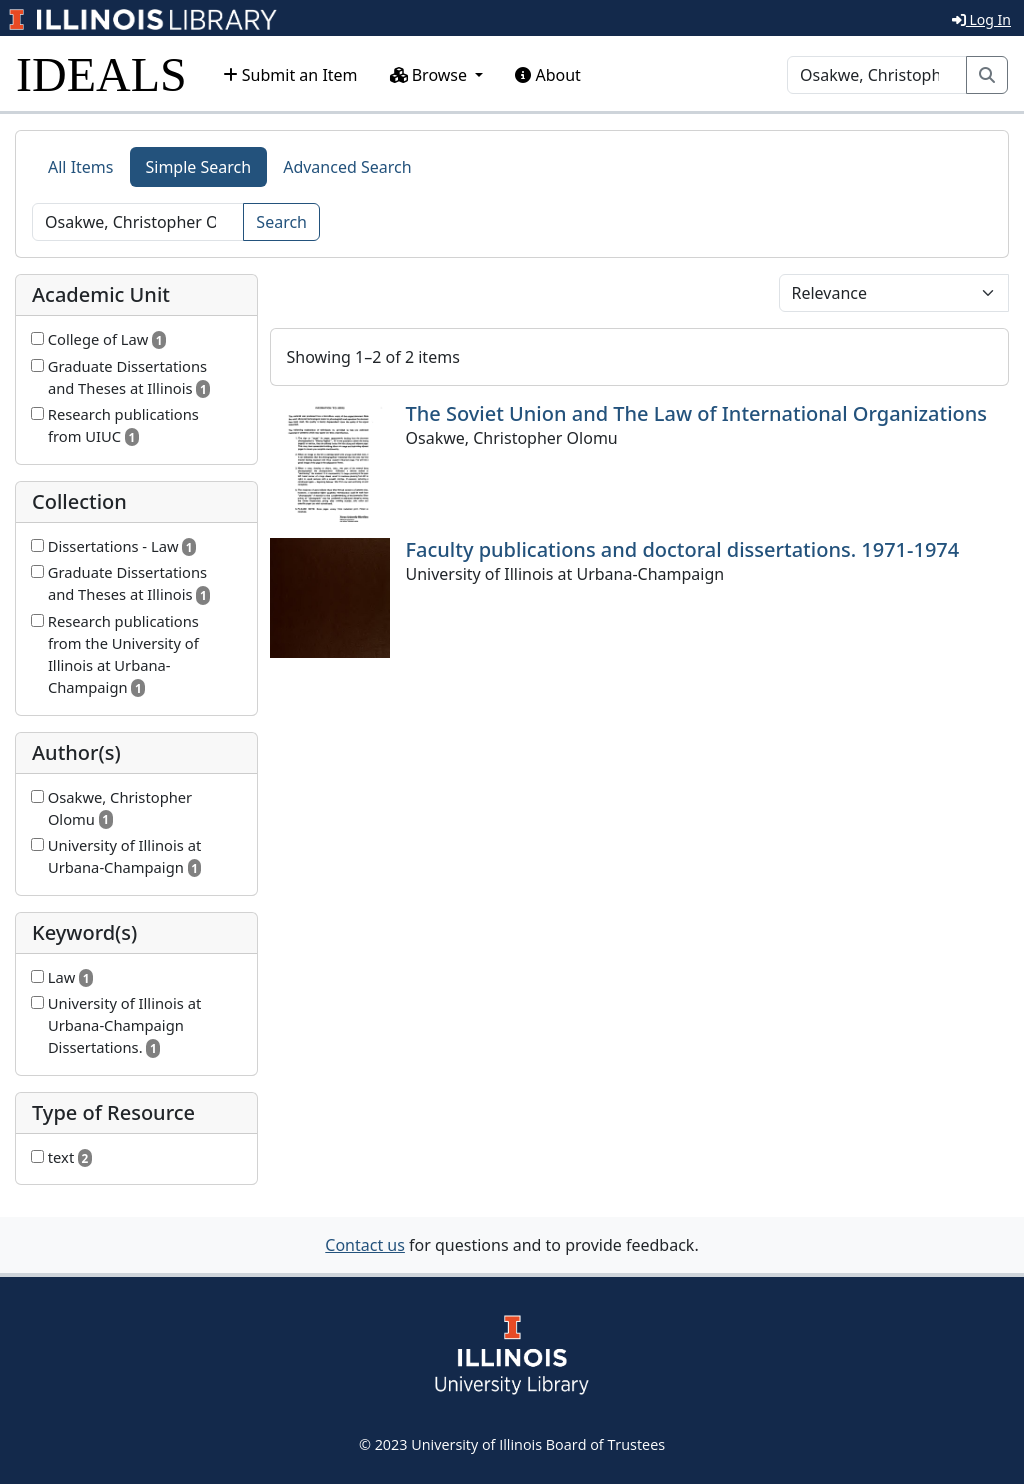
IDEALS (101, 74)
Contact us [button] (365, 1245)
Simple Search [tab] (199, 167)
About (548, 75)
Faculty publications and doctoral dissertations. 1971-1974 (683, 549)
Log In (981, 19)
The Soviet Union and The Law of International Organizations (697, 413)
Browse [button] (431, 75)
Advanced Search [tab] (347, 167)
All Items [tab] (81, 167)
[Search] (877, 75)
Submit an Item (290, 75)
